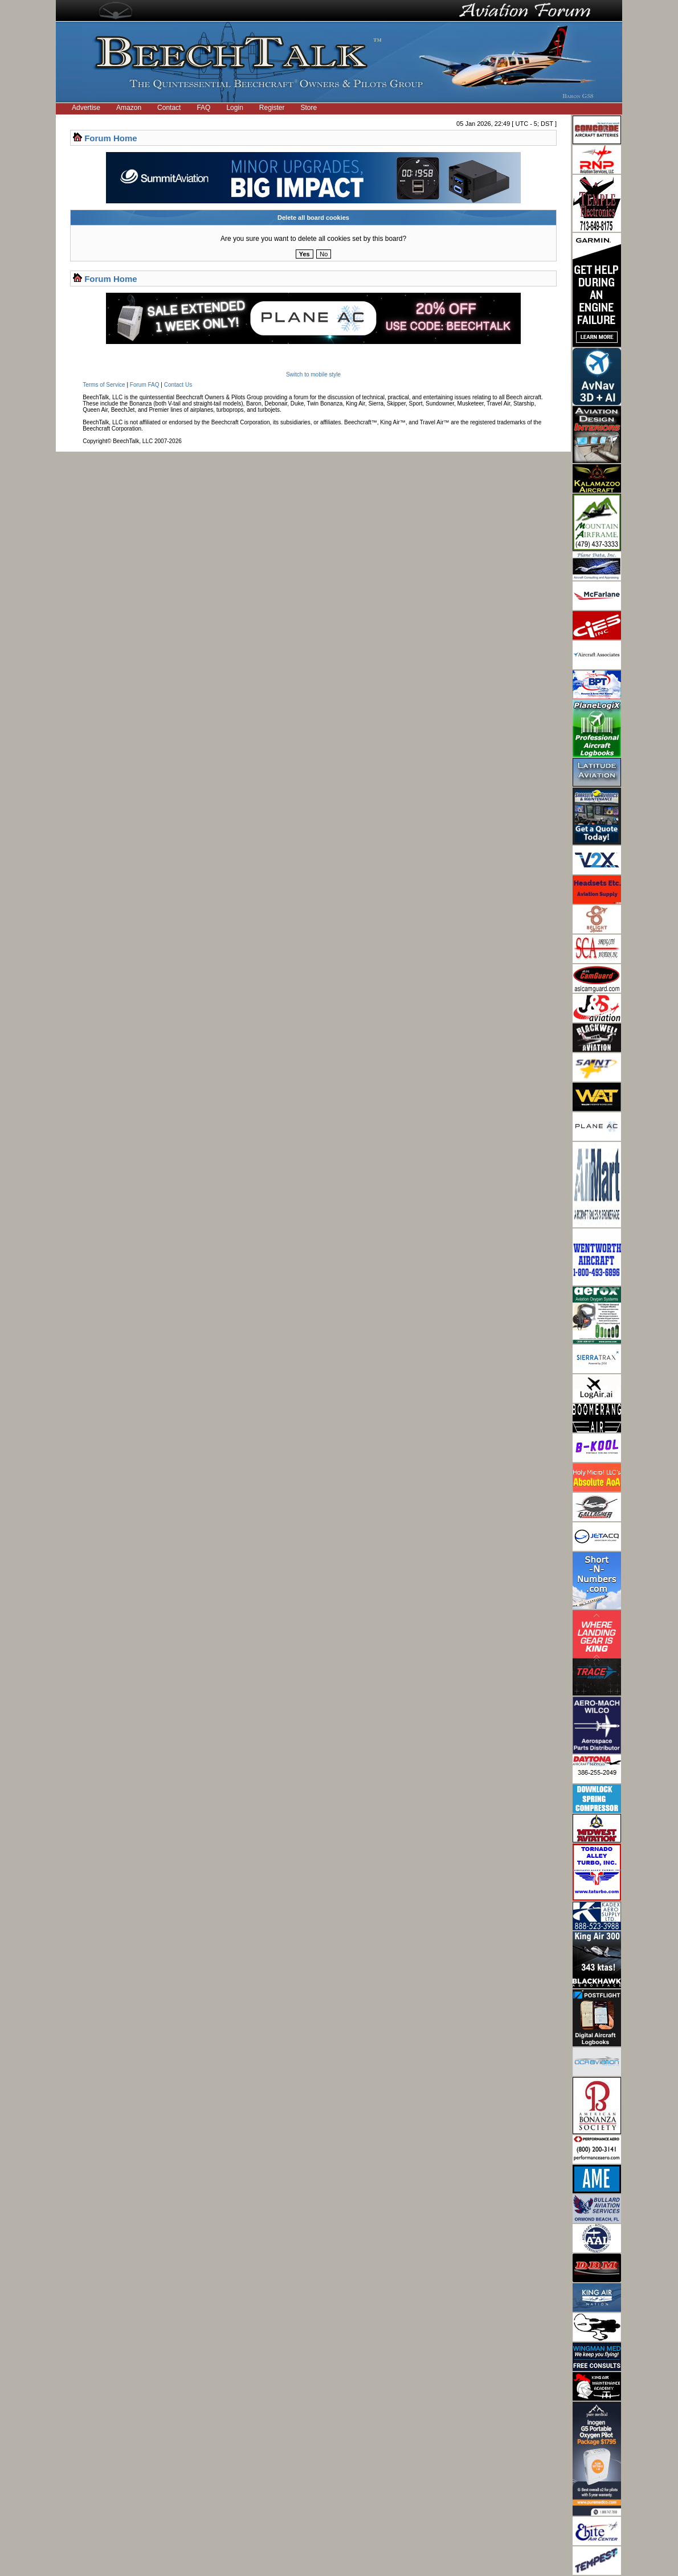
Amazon (128, 108)
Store (309, 108)
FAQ (203, 108)
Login (234, 108)
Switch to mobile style (313, 374)
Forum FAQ (145, 385)
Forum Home (110, 138)
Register (272, 108)
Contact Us (178, 385)
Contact (169, 108)
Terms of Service (104, 385)
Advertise (86, 108)
